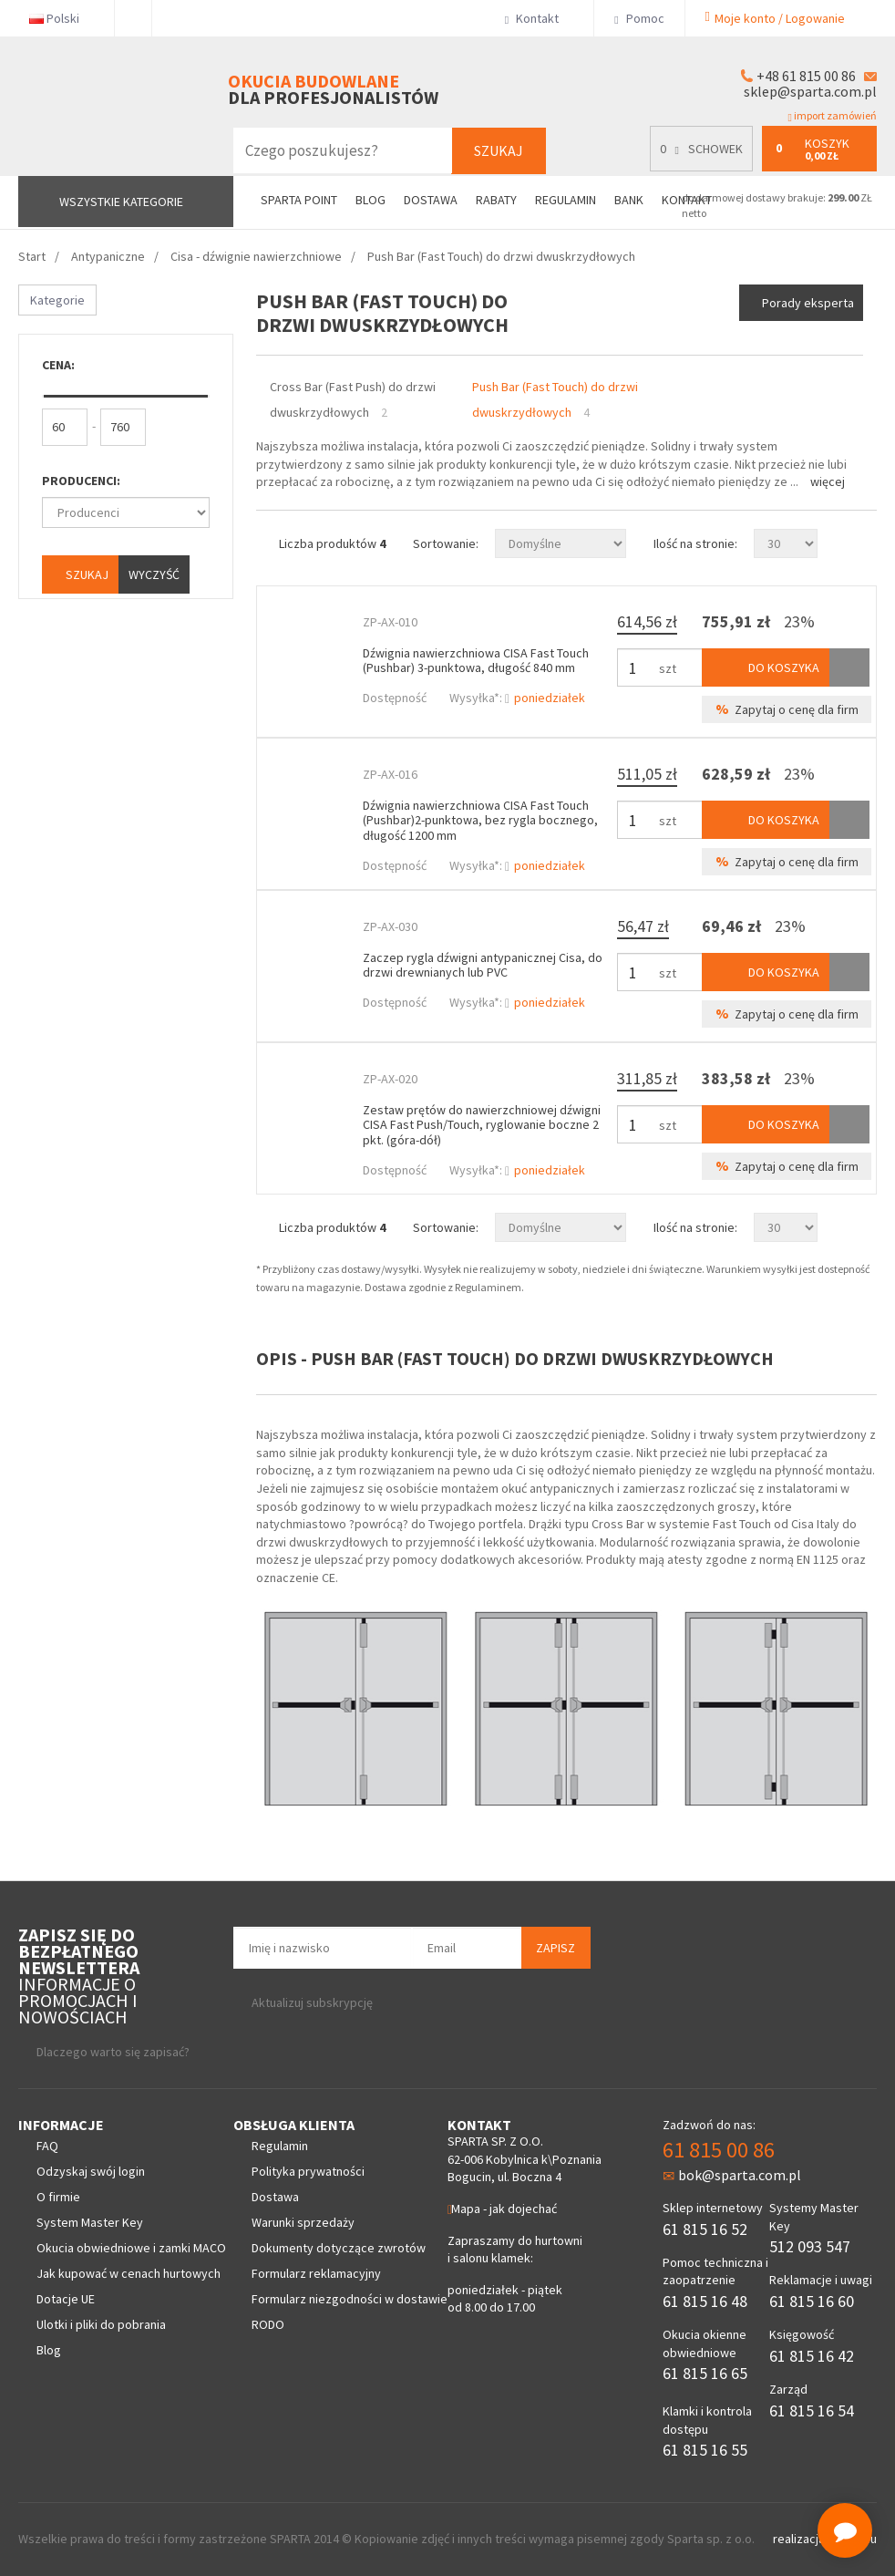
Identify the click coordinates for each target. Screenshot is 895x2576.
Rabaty (496, 200)
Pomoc (639, 18)
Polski (61, 18)
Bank (628, 200)
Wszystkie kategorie (121, 201)
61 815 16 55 (705, 2449)
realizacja (800, 2538)
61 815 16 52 (705, 2229)
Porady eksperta (808, 303)
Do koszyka (765, 667)
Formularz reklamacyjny (316, 2273)
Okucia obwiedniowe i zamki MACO (131, 2248)
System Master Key (89, 2222)
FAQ (47, 2145)
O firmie (58, 2196)
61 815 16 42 (811, 2355)
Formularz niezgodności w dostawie (350, 2299)
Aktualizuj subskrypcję (312, 2002)
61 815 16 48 (705, 2301)
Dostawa (431, 200)
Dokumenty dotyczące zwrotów (339, 2248)
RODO (268, 2324)
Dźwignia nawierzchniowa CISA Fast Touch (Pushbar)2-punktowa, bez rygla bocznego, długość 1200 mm (480, 820)
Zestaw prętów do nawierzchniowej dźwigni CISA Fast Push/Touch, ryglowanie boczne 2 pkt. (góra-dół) (482, 1125)
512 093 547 (809, 2246)
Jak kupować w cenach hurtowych (128, 2273)
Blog (370, 200)
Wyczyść (154, 574)
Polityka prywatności (308, 2171)
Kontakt (539, 18)
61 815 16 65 (705, 2373)
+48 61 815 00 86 (806, 76)
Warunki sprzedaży (303, 2222)
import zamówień (832, 116)
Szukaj (498, 150)
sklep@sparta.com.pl (810, 91)
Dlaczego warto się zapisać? (113, 2051)
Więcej (827, 481)
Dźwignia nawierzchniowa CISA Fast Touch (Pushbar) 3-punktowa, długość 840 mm (476, 661)
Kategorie (57, 300)
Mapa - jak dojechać (502, 2208)
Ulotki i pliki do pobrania (101, 2324)
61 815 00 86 (719, 2150)
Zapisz (555, 1948)
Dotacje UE (65, 2299)
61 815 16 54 (811, 2410)
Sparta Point (299, 200)
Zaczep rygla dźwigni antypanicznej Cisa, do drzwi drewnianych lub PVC (482, 965)
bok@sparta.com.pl (732, 2175)
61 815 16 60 (811, 2301)
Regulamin (565, 200)
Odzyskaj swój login (90, 2171)
